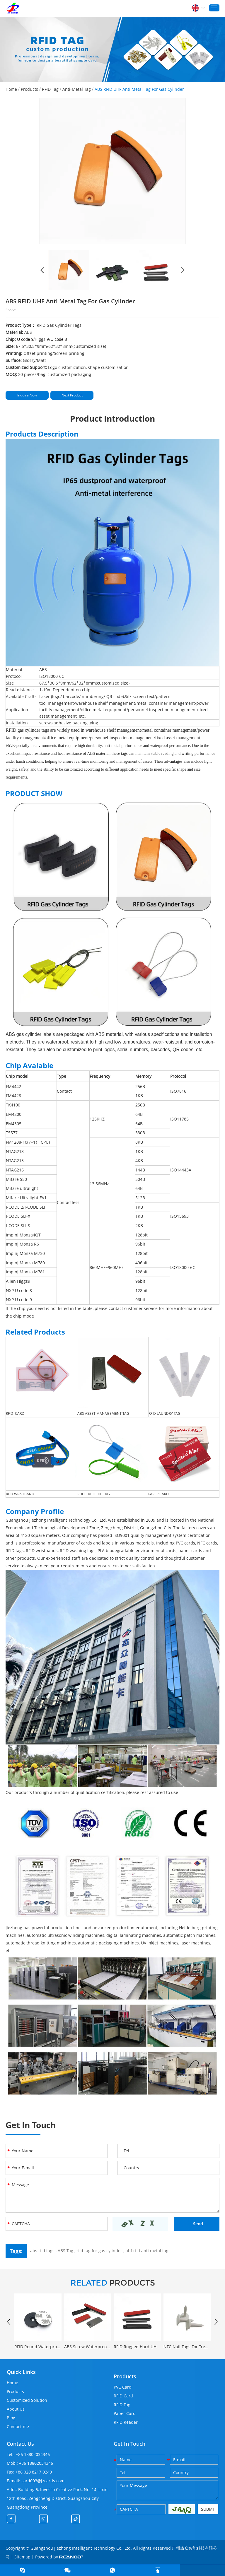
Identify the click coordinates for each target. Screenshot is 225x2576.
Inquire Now (27, 395)
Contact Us (20, 2443)
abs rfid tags (42, 2250)
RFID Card (123, 2396)
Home (11, 89)
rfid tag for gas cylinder (99, 2250)
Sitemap (22, 2557)
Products (29, 89)
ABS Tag (65, 2250)
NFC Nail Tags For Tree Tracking (187, 2346)
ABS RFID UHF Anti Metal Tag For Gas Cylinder (139, 89)
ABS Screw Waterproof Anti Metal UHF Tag (87, 2346)
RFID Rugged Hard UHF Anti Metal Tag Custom (137, 2346)
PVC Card (123, 2387)
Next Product (72, 395)
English (198, 8)
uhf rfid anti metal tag (146, 2250)
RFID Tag (50, 89)
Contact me (18, 2426)
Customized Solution (27, 2400)
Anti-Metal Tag (76, 89)
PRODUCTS (113, 2283)
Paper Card (125, 2413)
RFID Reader (126, 2422)
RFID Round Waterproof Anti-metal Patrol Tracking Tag (38, 2346)
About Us (16, 2409)
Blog (11, 2418)
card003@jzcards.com (42, 2480)
